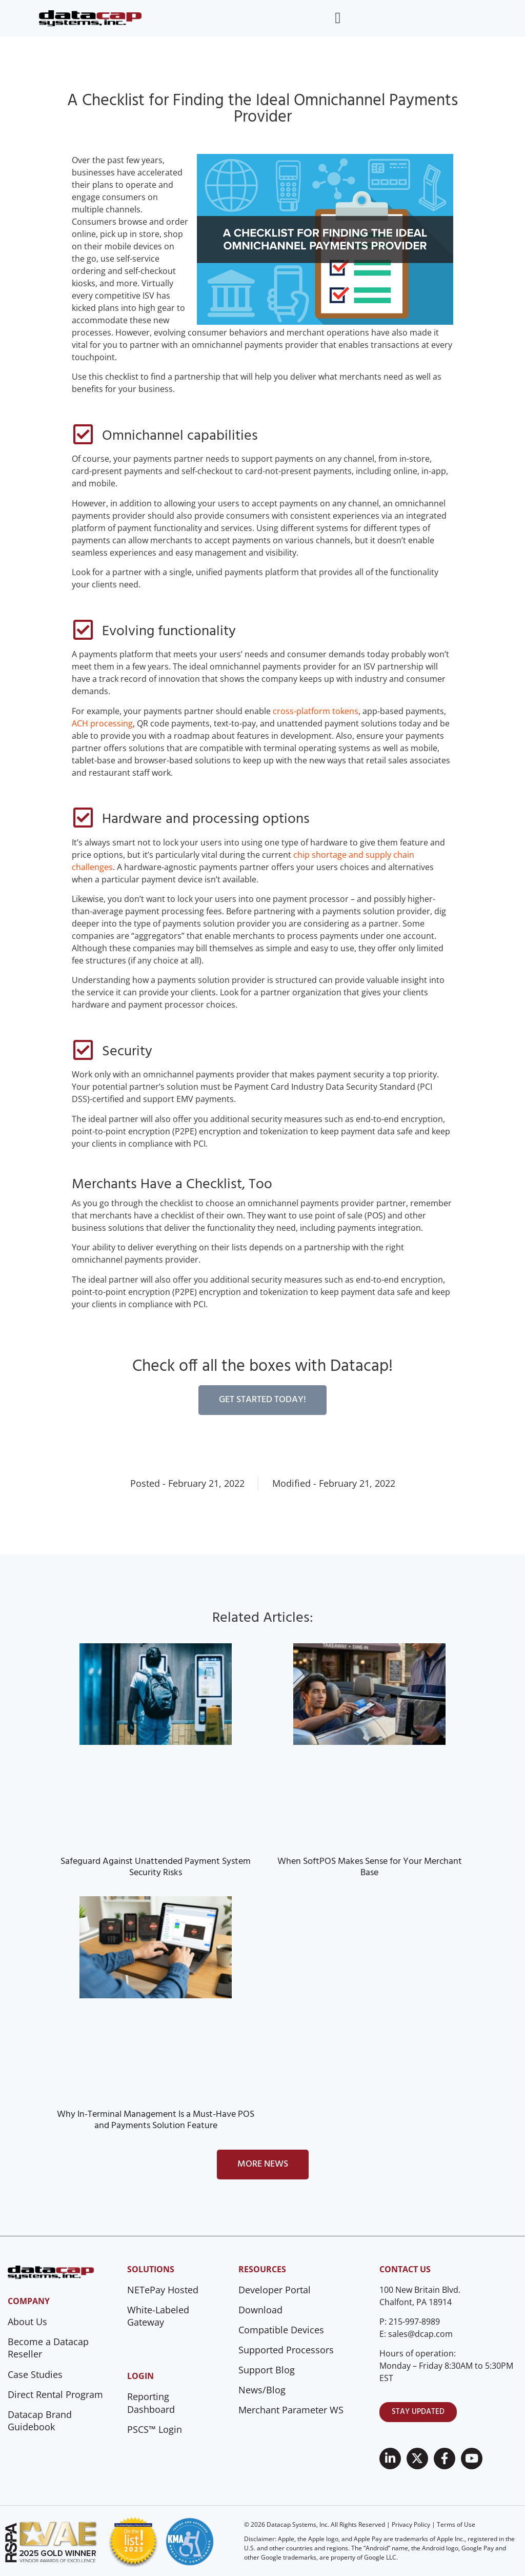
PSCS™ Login (154, 2429)
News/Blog (262, 2390)
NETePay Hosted (162, 2290)
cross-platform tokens (315, 711)
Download (260, 2310)
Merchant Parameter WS (291, 2410)
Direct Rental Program (55, 2394)
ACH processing (102, 723)
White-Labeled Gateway (158, 2316)
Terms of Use (456, 2524)
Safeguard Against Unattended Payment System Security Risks (155, 1867)
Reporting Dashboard (151, 2402)
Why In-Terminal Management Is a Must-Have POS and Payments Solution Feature (155, 2120)
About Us (27, 2321)
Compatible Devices (281, 2330)
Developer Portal (274, 2290)
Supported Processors (286, 2350)
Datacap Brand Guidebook (40, 2420)
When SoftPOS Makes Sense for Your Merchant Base (369, 1867)
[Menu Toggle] (337, 18)
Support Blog (266, 2370)
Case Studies (35, 2374)
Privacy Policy (411, 2524)
